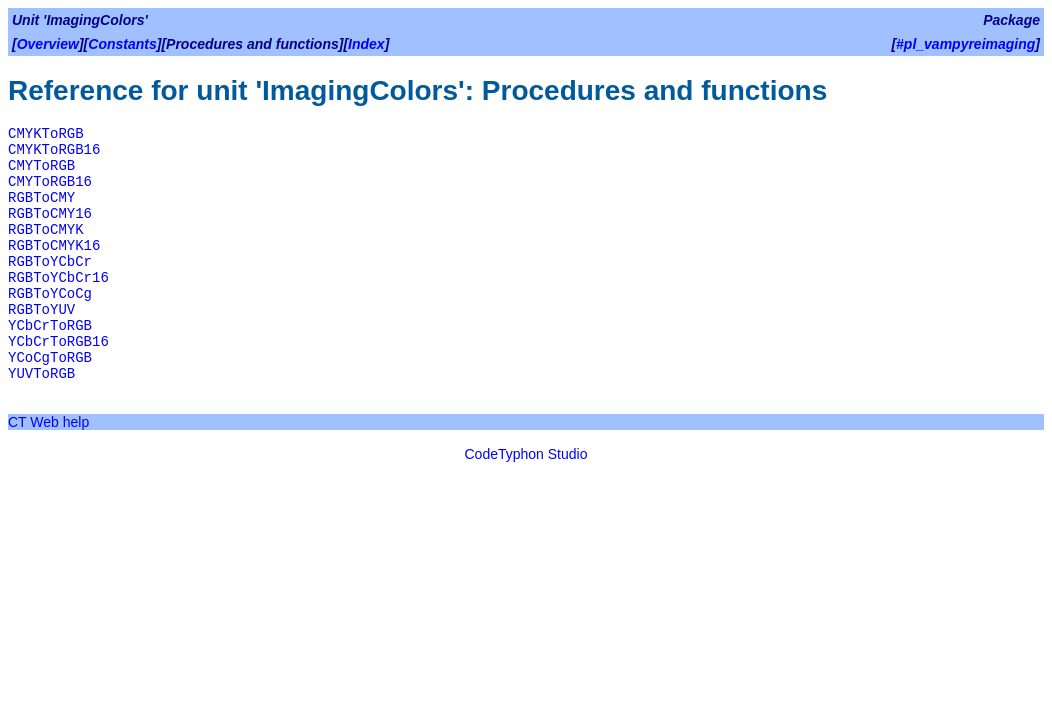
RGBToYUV (41, 310)
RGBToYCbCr (50, 262)
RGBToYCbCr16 (58, 278)
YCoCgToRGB (50, 358)
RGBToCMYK (46, 230)
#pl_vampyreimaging (965, 44)
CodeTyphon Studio (526, 454)
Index (366, 44)
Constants (122, 44)
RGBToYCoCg (50, 294)
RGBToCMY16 (50, 214)
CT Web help (48, 422)
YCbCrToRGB (50, 326)
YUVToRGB (41, 374)
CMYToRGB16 (50, 182)
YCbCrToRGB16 (58, 342)
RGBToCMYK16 (54, 246)
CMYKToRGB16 (54, 150)
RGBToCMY (41, 198)
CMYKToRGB (46, 134)
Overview (48, 44)
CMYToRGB (41, 166)
